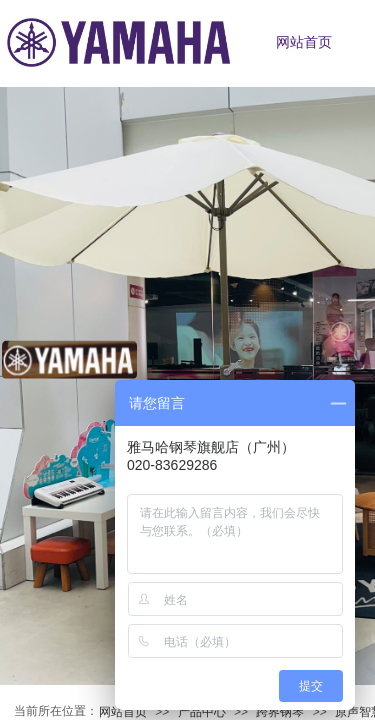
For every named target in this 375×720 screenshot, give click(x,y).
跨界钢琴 (280, 712)
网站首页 (123, 712)
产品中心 (202, 712)
